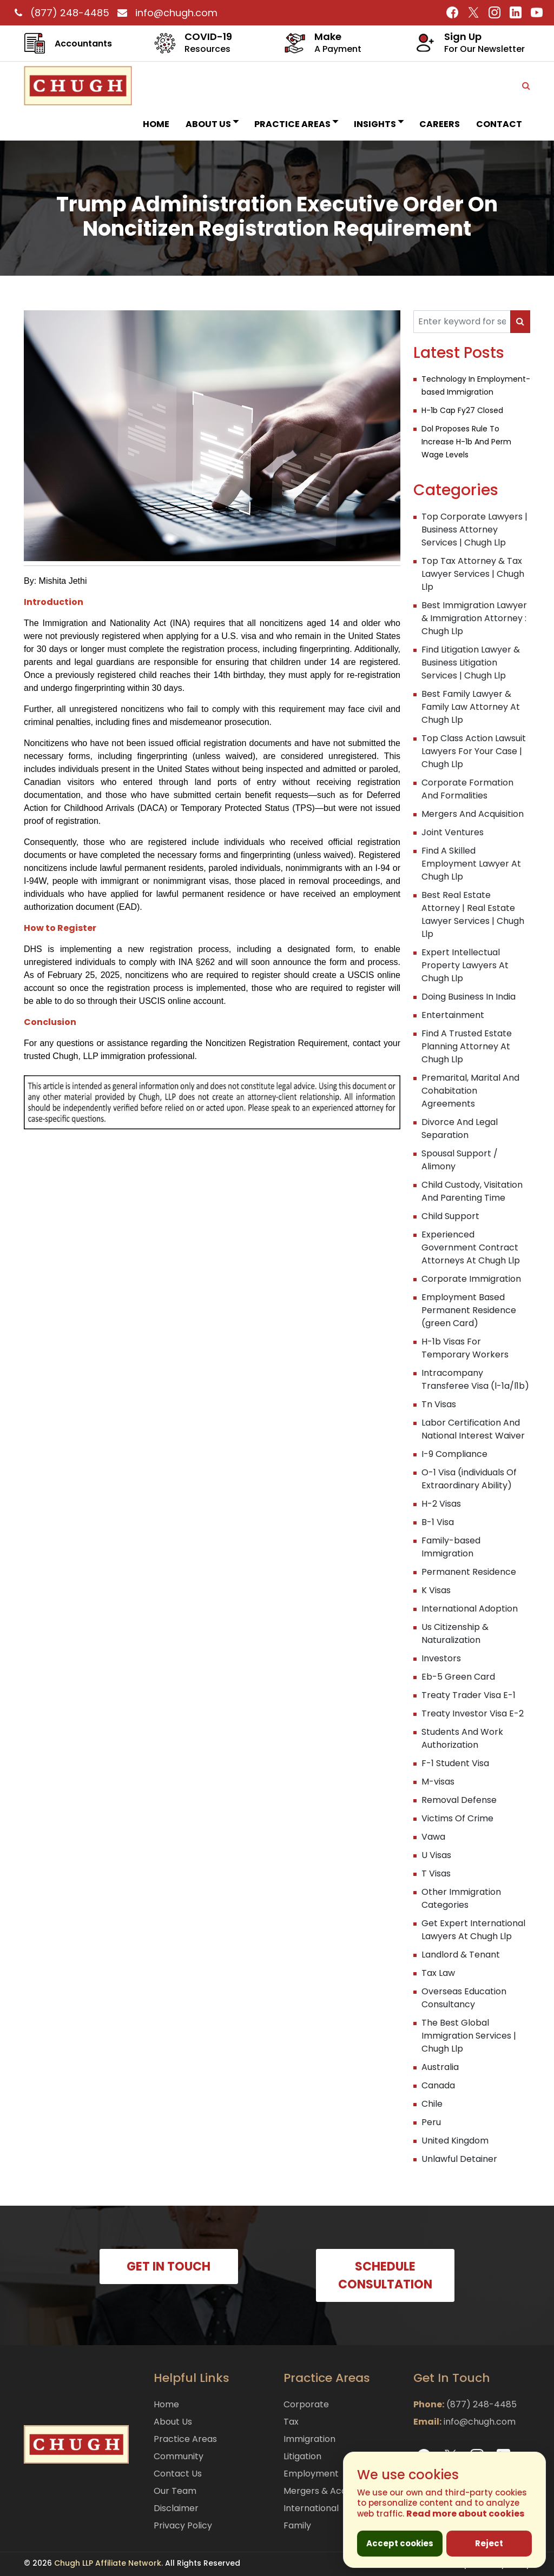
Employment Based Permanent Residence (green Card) (468, 1310)
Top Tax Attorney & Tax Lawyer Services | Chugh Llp (472, 574)
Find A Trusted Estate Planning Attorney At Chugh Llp (466, 1046)
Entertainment (452, 1015)
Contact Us (178, 2473)
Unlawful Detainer (459, 2159)
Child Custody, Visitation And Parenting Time (472, 1191)
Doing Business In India (468, 996)
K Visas (436, 1590)
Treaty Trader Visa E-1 (468, 1695)
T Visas (436, 1873)
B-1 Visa (437, 1522)
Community (178, 2456)
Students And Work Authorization (462, 1738)
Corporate (306, 2404)
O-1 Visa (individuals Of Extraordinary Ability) (469, 1479)
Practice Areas (296, 124)
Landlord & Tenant (460, 1954)
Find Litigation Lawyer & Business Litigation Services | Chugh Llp (470, 662)
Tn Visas (438, 1404)
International (311, 2508)
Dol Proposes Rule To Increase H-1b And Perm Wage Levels (466, 441)
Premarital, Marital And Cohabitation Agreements (470, 1090)
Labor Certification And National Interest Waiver (473, 1429)
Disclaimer (176, 2508)
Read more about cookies (465, 2513)
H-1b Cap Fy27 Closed (462, 410)
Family (297, 2525)
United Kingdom (455, 2140)
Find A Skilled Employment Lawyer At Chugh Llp (471, 863)
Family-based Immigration (450, 1547)
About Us (212, 124)
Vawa (433, 1837)
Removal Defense (459, 1800)
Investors (441, 1658)
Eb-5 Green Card (458, 1676)
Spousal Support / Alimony (459, 1160)
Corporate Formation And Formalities (467, 789)
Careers (439, 124)
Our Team (175, 2491)
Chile (432, 2104)
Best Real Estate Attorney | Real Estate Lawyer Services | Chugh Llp (472, 914)
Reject (489, 2543)
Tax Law (438, 1973)
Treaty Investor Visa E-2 (472, 1713)
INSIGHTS (378, 124)
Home (156, 124)
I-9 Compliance (454, 1454)
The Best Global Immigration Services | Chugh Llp (468, 2035)
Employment (311, 2473)
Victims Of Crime (457, 1818)
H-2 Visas (441, 1503)
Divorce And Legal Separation (459, 1128)
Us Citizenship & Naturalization (455, 1633)
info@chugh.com (164, 12)
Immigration (309, 2439)
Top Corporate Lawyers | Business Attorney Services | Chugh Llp (474, 529)
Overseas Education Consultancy (463, 1998)
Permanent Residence (468, 1572)
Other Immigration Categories (461, 1898)
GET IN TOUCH (168, 2266)
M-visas (437, 1781)
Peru (431, 2122)
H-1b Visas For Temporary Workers (465, 1348)
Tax (291, 2421)
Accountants (83, 43)
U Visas (436, 1855)
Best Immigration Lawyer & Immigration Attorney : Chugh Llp (474, 618)
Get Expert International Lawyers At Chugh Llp (473, 1929)
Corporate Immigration (471, 1279)
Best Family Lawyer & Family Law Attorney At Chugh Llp (470, 707)
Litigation (302, 2456)
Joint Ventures (452, 832)
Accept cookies (399, 2543)
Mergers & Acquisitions (331, 2491)
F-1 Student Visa (455, 1763)
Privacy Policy (183, 2525)
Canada (438, 2085)
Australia (440, 2067)
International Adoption (469, 1608)
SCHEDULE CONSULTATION (385, 2275)
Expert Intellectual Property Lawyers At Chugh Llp (465, 965)
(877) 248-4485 (60, 12)
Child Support (450, 1216)
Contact (499, 124)
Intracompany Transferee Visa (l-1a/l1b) (475, 1379)
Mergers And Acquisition (472, 814)
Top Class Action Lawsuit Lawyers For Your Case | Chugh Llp (473, 751)
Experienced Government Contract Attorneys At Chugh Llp (470, 1247)
